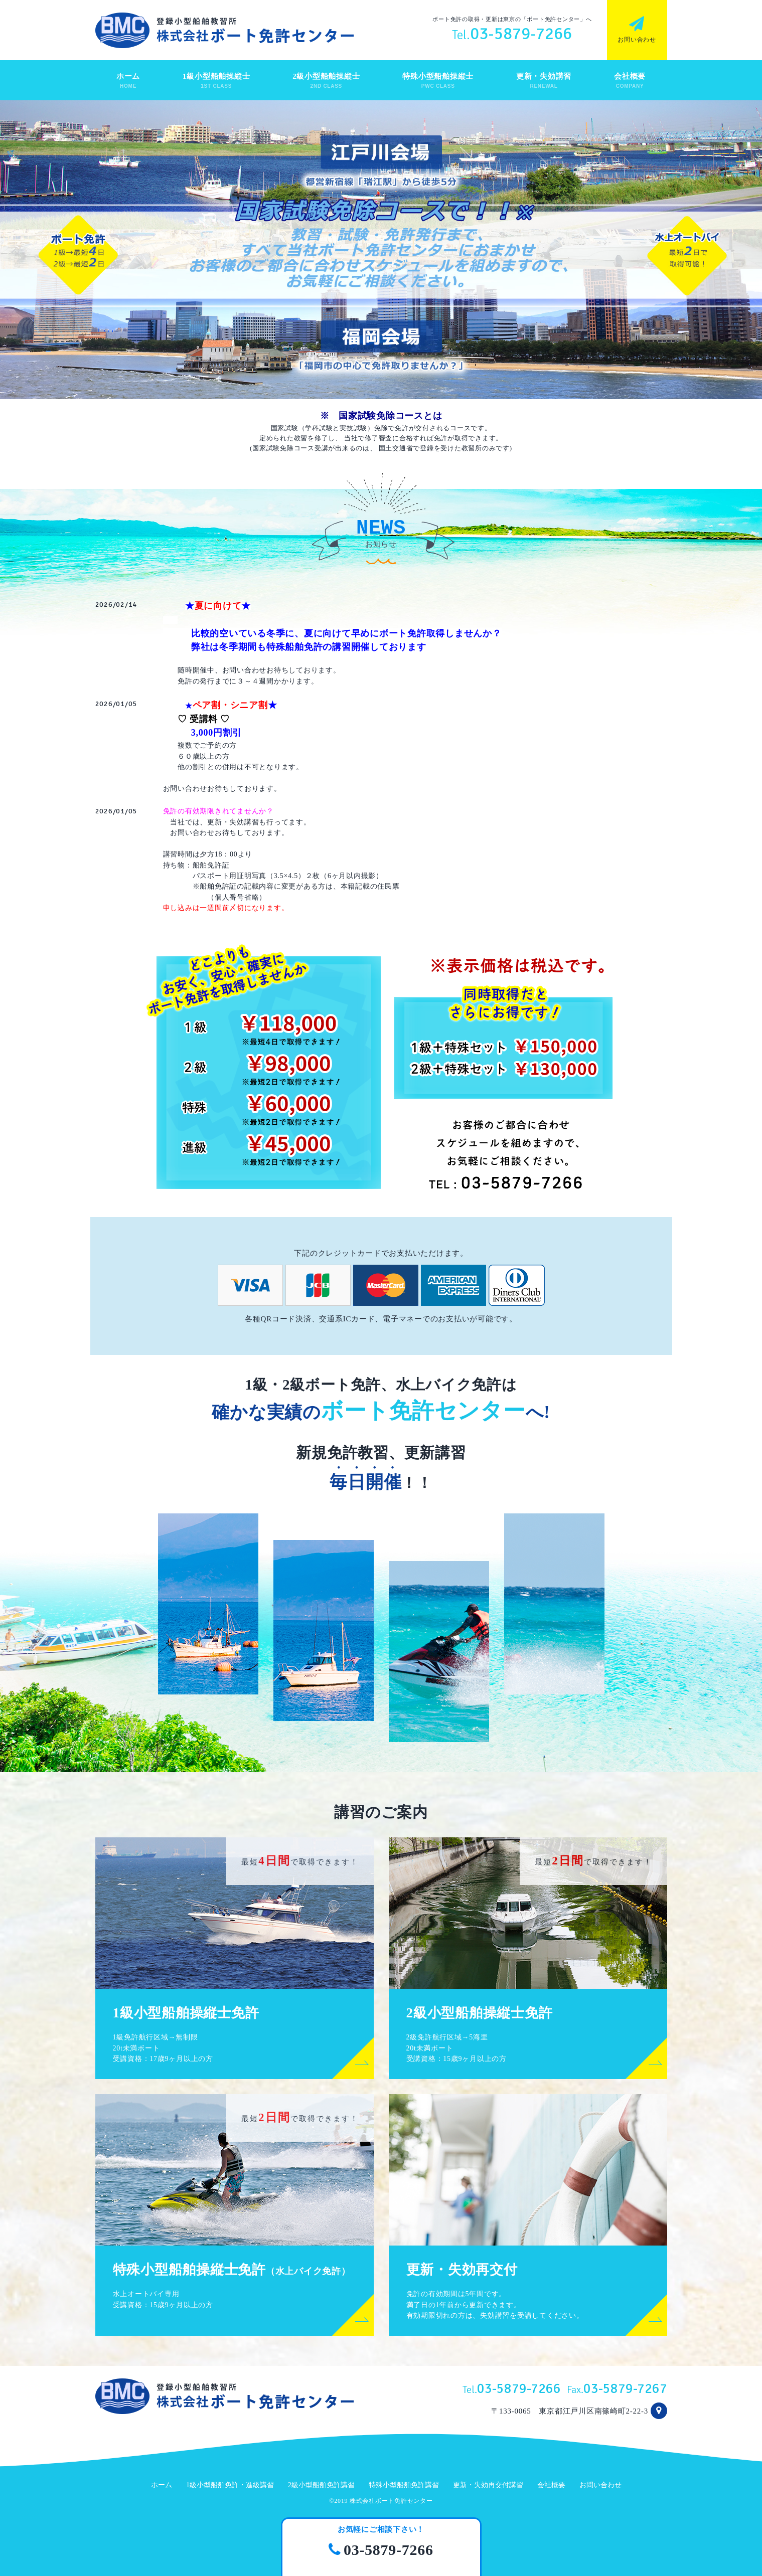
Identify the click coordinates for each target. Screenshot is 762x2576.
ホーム (161, 2485)
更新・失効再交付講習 (488, 2485)
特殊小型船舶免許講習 (404, 2485)
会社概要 (551, 2485)
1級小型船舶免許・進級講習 (230, 2485)
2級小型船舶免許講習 (321, 2485)
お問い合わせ (600, 2485)
